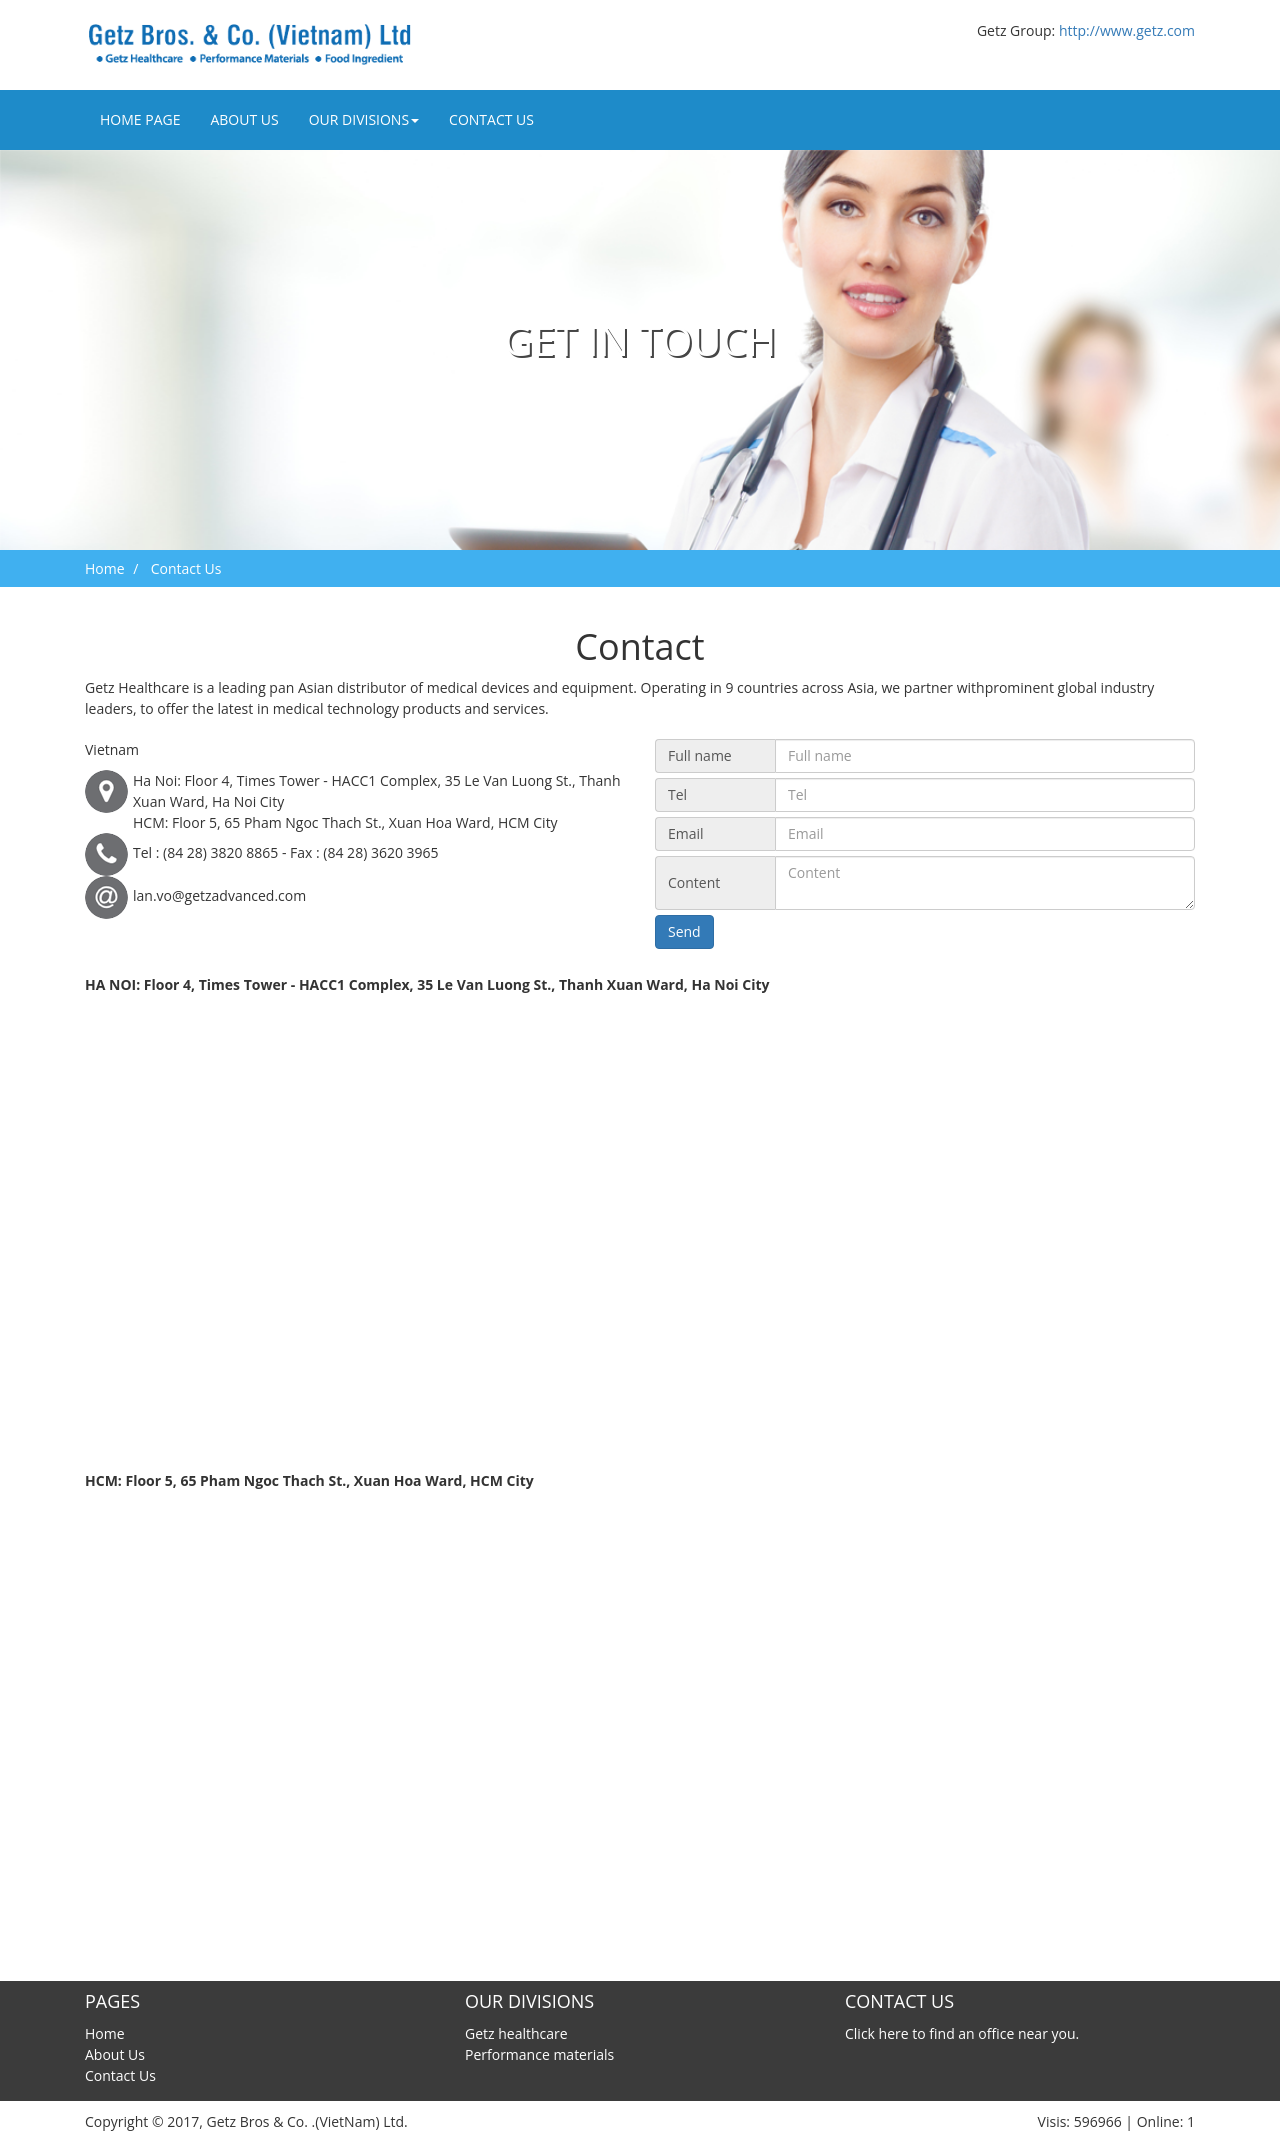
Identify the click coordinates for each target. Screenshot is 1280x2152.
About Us (244, 119)
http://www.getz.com (1127, 30)
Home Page (140, 119)
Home (105, 568)
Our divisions (364, 119)
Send (684, 931)
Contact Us (491, 119)
